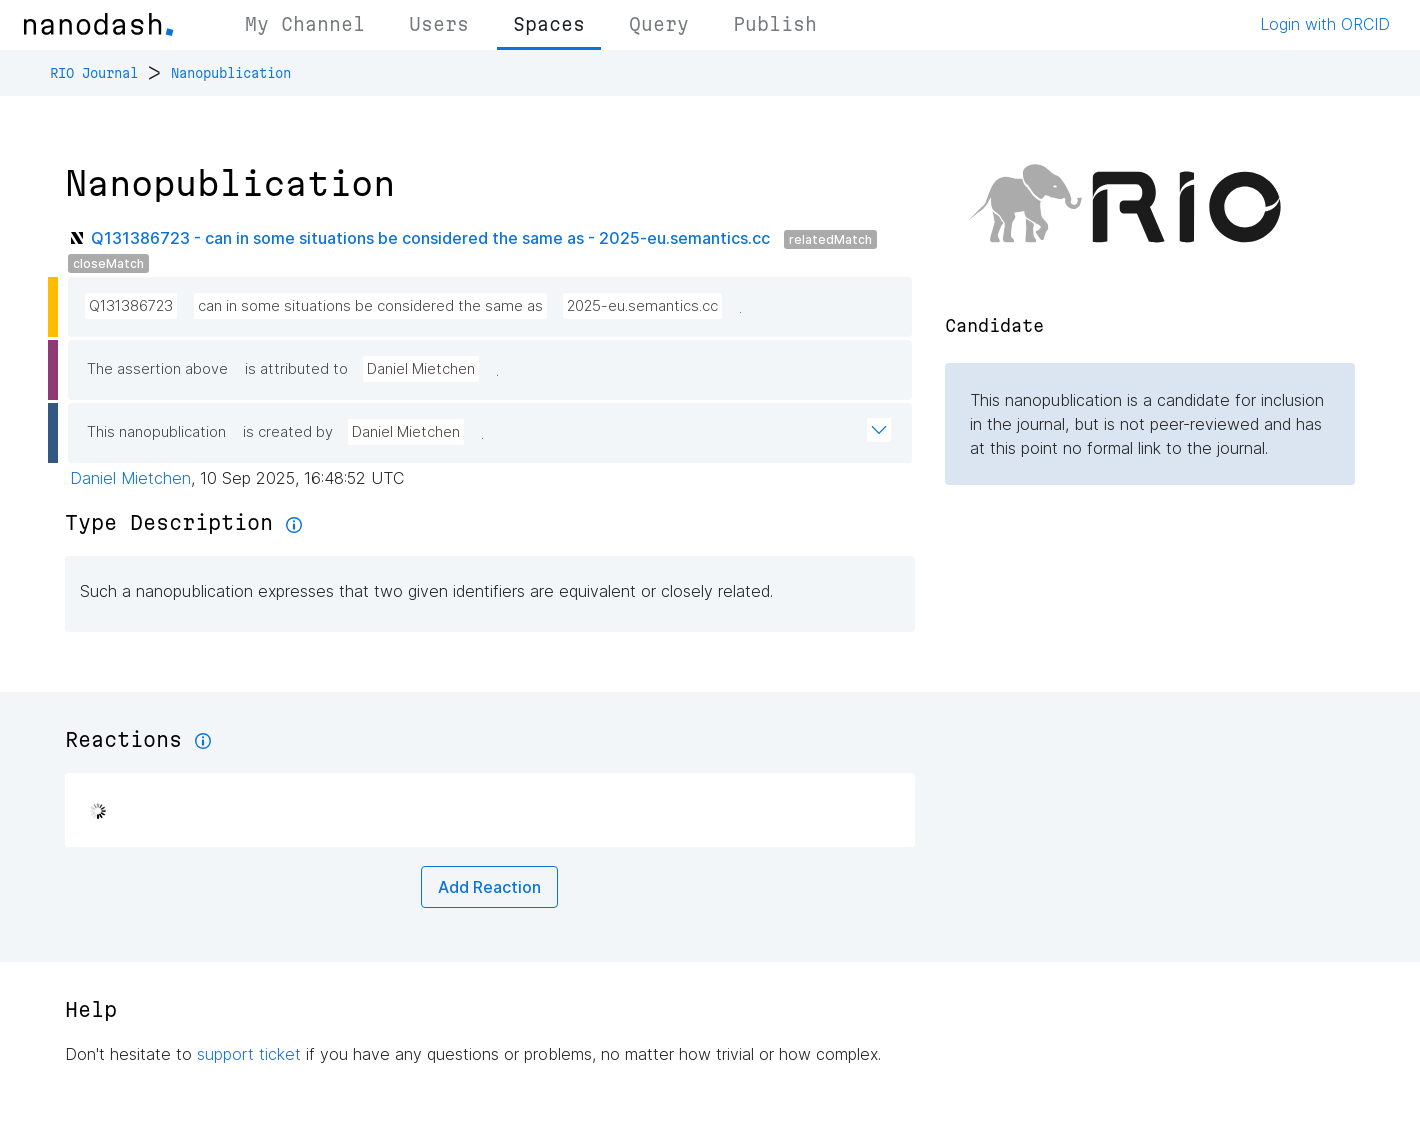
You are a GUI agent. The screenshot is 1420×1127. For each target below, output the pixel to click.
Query (659, 24)
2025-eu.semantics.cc (642, 306)
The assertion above (157, 369)
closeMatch (108, 263)
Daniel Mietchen (421, 369)
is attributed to (296, 369)
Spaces (549, 24)
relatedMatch (830, 239)
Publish (775, 24)
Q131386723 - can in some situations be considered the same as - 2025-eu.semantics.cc (430, 238)
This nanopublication (156, 432)
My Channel (305, 24)
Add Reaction (489, 887)
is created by (288, 432)
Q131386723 (131, 306)
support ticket (249, 1054)
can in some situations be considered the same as (370, 306)
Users (439, 24)
